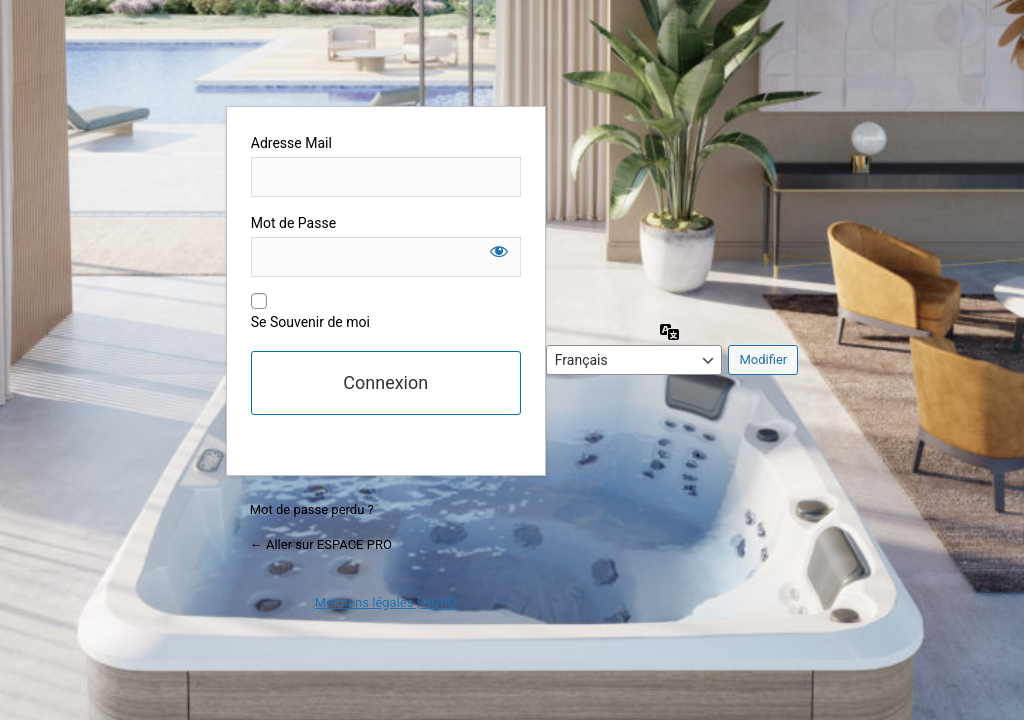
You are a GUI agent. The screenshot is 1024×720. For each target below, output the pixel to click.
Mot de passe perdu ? (312, 509)
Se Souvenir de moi (310, 322)
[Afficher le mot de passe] (499, 251)
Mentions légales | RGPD (386, 602)
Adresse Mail (291, 143)
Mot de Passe (293, 223)
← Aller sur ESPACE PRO (321, 544)
